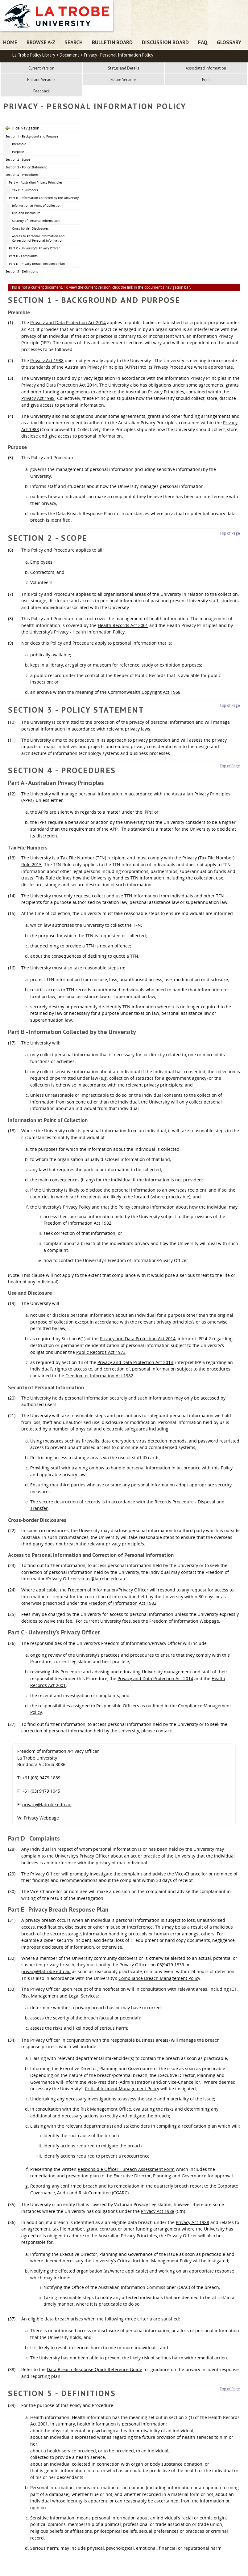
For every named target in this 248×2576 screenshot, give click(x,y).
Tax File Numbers (25, 190)
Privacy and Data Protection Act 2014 (68, 322)
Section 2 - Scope (18, 159)
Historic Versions (41, 79)
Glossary (229, 42)
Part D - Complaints (23, 256)
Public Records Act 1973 (101, 1352)
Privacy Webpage (41, 1818)
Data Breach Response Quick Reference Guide (94, 2369)
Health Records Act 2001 (123, 625)
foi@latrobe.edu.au (105, 1579)
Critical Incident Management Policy (122, 2088)
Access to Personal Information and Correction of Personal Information (38, 238)
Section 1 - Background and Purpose (32, 136)
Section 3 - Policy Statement (26, 167)
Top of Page (230, 533)
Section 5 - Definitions (22, 271)
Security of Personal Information (36, 220)
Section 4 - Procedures (22, 174)
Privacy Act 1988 (47, 360)
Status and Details (123, 68)
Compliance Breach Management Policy (159, 1978)
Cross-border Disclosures (30, 228)
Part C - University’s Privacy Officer (34, 248)
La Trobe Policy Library (33, 55)
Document (69, 55)
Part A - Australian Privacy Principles (36, 182)
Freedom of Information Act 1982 (77, 1223)
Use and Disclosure (26, 213)
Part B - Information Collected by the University (44, 198)
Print (206, 79)
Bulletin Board (112, 42)
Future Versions (123, 79)
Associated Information (206, 68)
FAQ (203, 42)
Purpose (18, 152)
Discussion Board (165, 42)
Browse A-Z (41, 42)
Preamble (19, 144)
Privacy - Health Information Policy (89, 632)
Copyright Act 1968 (161, 692)
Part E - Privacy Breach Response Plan (37, 263)
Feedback (41, 91)
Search (73, 42)
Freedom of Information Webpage (184, 1621)
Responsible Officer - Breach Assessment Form (126, 2169)
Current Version (41, 68)
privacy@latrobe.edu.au (47, 1804)
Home (10, 42)
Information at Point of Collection (36, 205)
